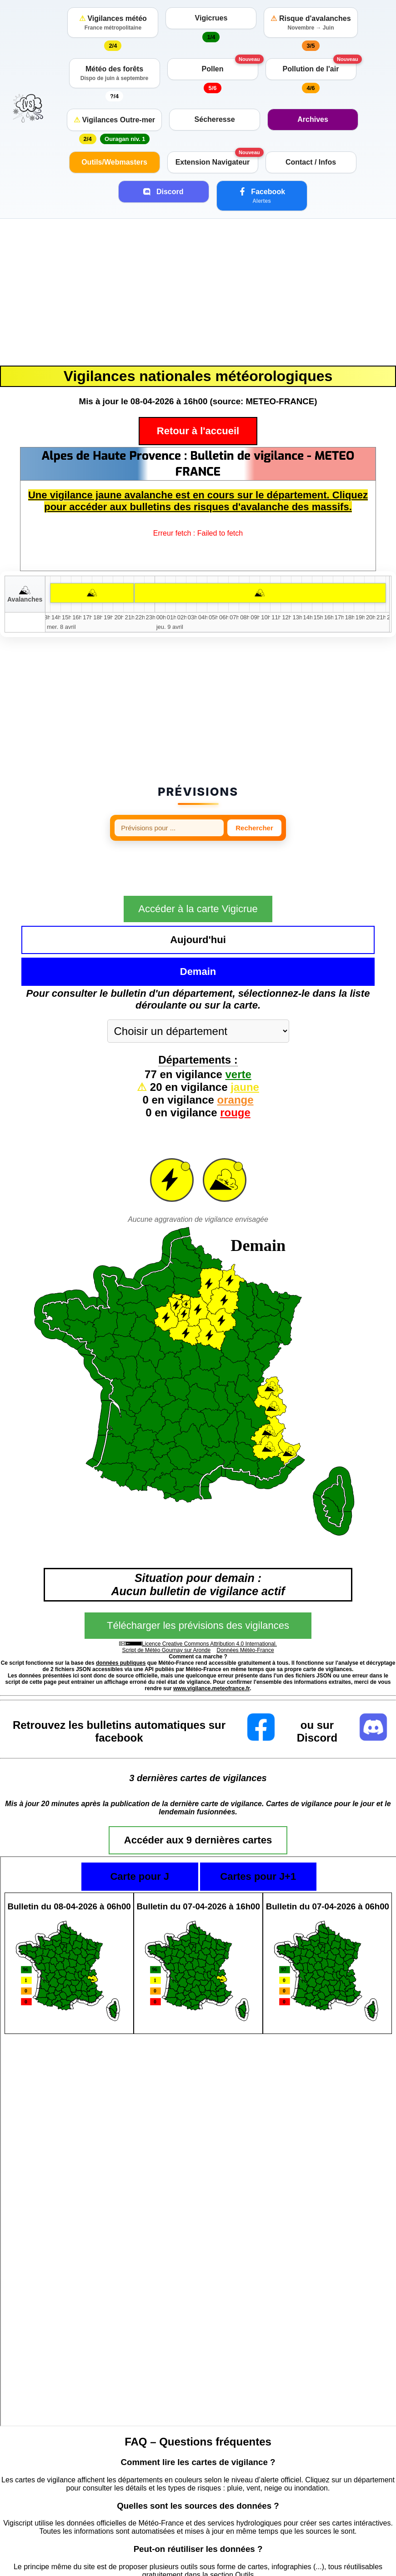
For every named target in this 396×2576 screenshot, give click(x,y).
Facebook (262, 195)
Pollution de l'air (311, 69)
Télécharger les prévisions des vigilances (198, 1576)
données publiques (120, 1614)
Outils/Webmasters (114, 162)
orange (235, 1051)
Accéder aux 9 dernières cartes (198, 1791)
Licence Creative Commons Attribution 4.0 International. (209, 1595)
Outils (244, 2526)
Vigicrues (211, 18)
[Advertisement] (198, 292)
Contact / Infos (311, 162)
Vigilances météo (112, 23)
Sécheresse (215, 119)
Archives (312, 119)
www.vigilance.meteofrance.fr (211, 1640)
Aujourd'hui (137, 923)
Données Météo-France (245, 1601)
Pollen (212, 69)
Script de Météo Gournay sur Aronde (166, 1601)
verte (238, 1025)
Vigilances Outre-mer (114, 120)
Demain (259, 923)
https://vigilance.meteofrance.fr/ (323, 2566)
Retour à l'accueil (198, 431)
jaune (245, 1038)
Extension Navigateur (212, 162)
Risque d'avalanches (311, 23)
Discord (163, 191)
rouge (235, 1064)
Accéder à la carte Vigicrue (198, 892)
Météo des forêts (114, 73)
